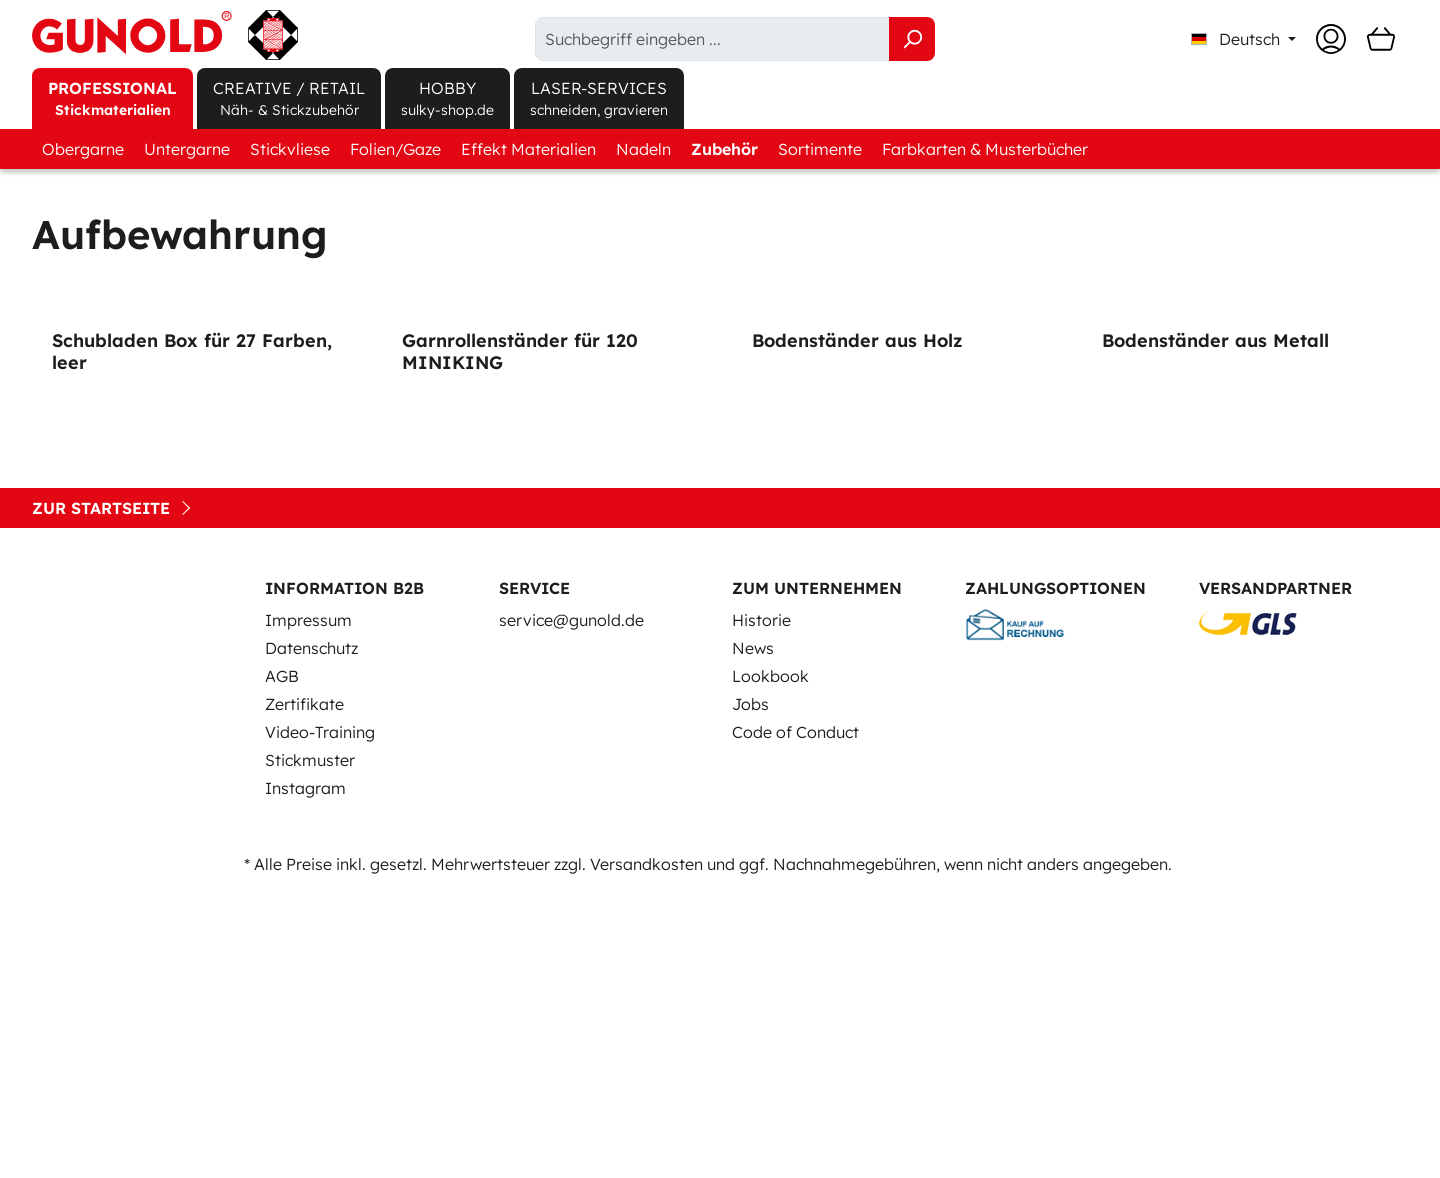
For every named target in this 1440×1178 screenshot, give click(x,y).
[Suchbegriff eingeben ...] (712, 39)
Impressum (308, 906)
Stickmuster (310, 1046)
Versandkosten (646, 1150)
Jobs (750, 990)
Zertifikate (304, 990)
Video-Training (320, 1018)
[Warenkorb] (1381, 39)
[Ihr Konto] (1331, 39)
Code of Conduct (795, 1018)
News (753, 934)
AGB (282, 962)
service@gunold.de (571, 906)
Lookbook (770, 962)
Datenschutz (311, 934)
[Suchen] (912, 39)
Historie (761, 906)
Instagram (305, 1074)
